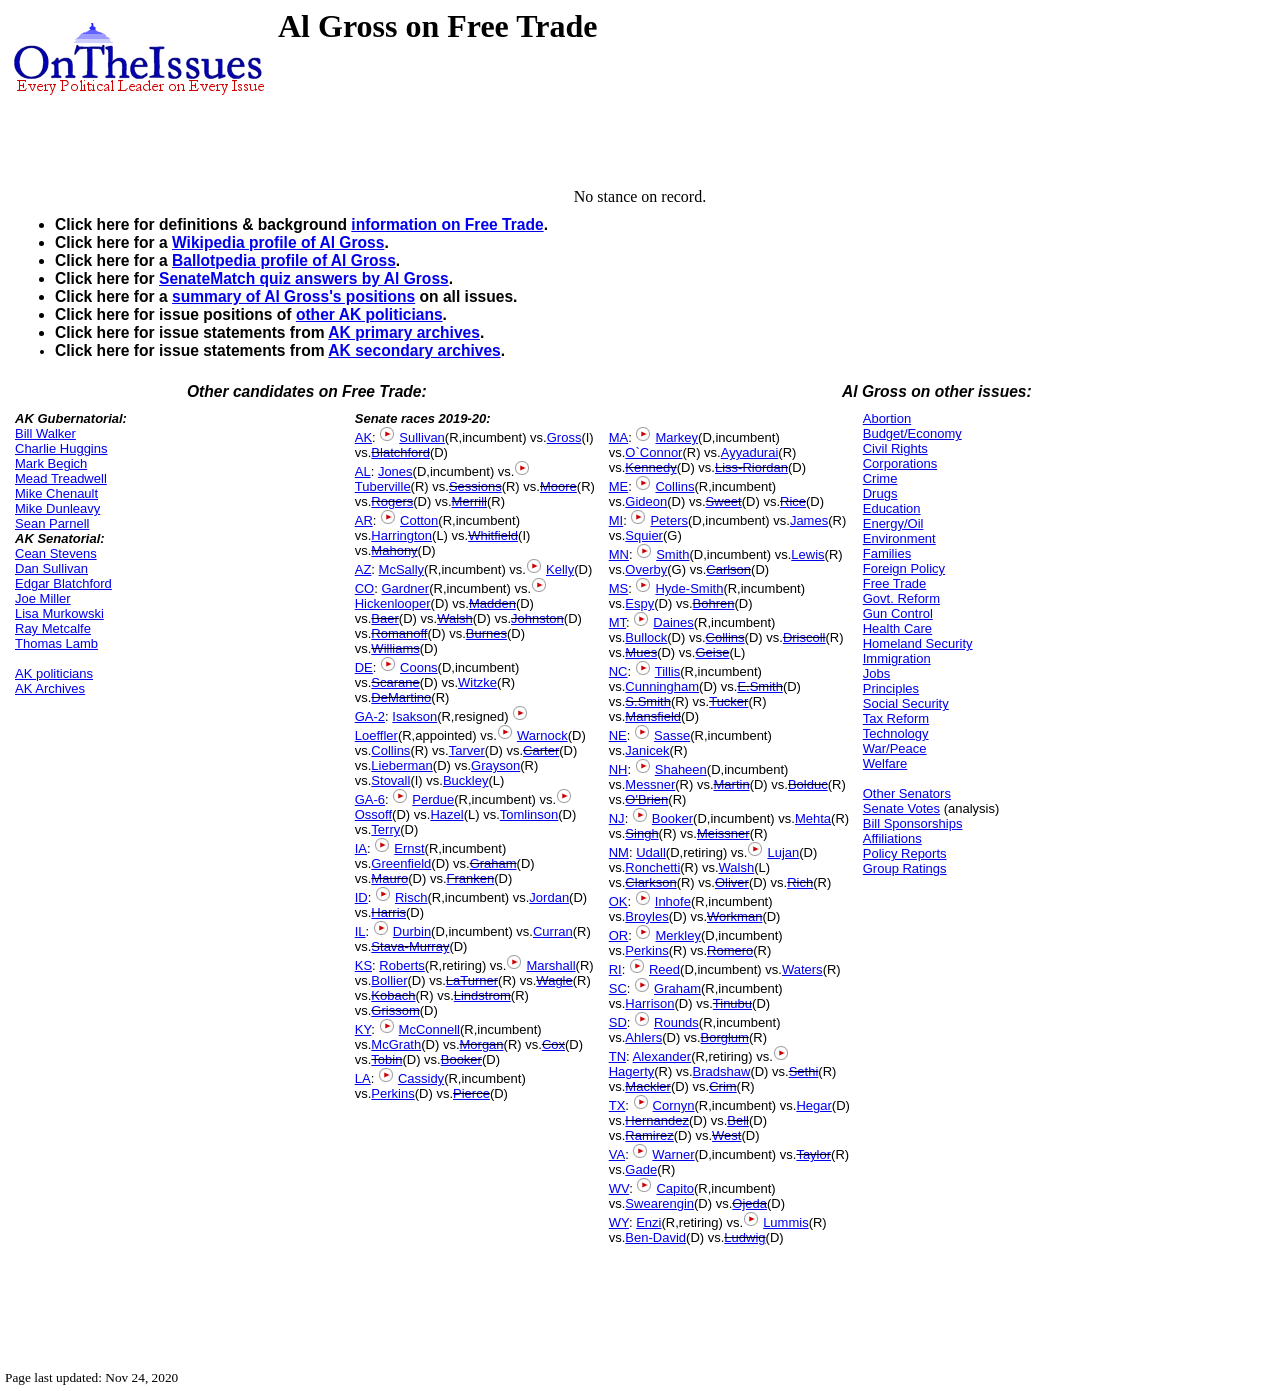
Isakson (414, 716)
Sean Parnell (52, 523)
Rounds (676, 1022)
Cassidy (421, 1078)
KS (363, 965)
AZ (363, 569)
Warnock (542, 735)
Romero (730, 950)
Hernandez (657, 1120)
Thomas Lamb (56, 643)
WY (619, 1222)
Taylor (813, 1154)
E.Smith (760, 686)
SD (618, 1022)
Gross (564, 437)
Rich (800, 882)
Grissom (395, 1010)
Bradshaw (722, 1071)
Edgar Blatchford (63, 583)
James (809, 520)
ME (619, 486)
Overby (646, 569)
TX (617, 1105)
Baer (384, 618)
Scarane (395, 682)
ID (361, 897)
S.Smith (648, 701)
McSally (402, 569)
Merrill (469, 501)
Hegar (813, 1105)
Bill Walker (45, 433)
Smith (672, 554)
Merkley (678, 935)
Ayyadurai (750, 452)
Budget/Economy (912, 433)
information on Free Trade (447, 224)
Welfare (885, 763)
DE (364, 667)
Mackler (648, 1086)
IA (361, 848)
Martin (732, 784)
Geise (712, 652)
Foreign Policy (904, 568)
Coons (419, 667)
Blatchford (400, 452)
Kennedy (650, 467)
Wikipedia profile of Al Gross (278, 242)
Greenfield (401, 863)
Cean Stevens (56, 553)
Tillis (668, 671)
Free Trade (895, 583)
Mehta (813, 818)
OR (619, 935)
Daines (673, 622)
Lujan (783, 852)
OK (618, 901)
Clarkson (650, 882)
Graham (493, 863)
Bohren (714, 603)
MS (619, 588)
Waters (802, 969)
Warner (673, 1154)
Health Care (897, 628)
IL (360, 931)
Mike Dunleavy (57, 508)
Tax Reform (896, 718)
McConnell (429, 1029)
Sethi (804, 1071)
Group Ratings (905, 868)
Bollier (389, 980)
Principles (891, 688)
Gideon (646, 501)
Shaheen (681, 769)
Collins (390, 750)
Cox (553, 1044)
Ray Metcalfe (53, 628)
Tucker (728, 701)
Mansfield (653, 716)
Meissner (723, 833)
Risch (411, 897)
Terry (385, 829)
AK (363, 437)
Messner (650, 784)
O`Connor (653, 452)
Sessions (475, 486)
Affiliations (892, 838)
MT (617, 622)
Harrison (649, 1003)
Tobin (386, 1059)
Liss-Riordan (751, 467)
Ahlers (643, 1037)
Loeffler (376, 735)
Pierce (471, 1093)
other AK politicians (369, 314)
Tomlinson (529, 814)
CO (365, 588)
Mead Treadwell (61, 478)
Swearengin (659, 1203)
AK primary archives (404, 332)
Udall (651, 852)
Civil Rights (895, 448)
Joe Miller (43, 598)
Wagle (554, 980)
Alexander (662, 1056)
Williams (395, 648)
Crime (880, 478)
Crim (722, 1086)
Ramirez (649, 1135)
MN (619, 554)
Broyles (646, 916)
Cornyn (674, 1105)
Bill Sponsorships (913, 823)
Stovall (390, 780)
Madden (492, 603)
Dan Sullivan (51, 568)
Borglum (725, 1037)
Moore (558, 486)
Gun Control (898, 613)
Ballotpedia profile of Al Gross (284, 260)
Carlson (728, 569)
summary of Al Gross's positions (293, 296)
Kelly (560, 569)
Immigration (897, 658)
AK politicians (54, 673)
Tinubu (732, 1003)
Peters (669, 520)
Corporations (900, 463)
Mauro (389, 878)
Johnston (537, 618)
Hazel (446, 814)
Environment (899, 538)
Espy (639, 603)
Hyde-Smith (689, 588)
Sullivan (422, 437)
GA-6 (370, 799)
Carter (541, 750)
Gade (641, 1169)
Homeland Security (918, 643)
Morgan (482, 1044)
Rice (793, 501)
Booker (461, 1059)
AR (364, 520)
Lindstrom (482, 995)
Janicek (647, 750)
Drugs (880, 493)
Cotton (419, 520)
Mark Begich (51, 463)
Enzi (648, 1222)
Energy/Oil (893, 523)
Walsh (455, 618)
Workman (734, 916)
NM (619, 852)
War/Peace (895, 748)
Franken (471, 878)
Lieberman (401, 765)
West (726, 1135)
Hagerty (632, 1071)
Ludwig (744, 1237)
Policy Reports (905, 853)
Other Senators (907, 793)
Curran (553, 931)
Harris (388, 912)
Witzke (477, 682)
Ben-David (655, 1237)
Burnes (486, 633)
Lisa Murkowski (59, 613)
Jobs (876, 673)
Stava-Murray (410, 946)
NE (618, 735)
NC (618, 671)
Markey (676, 437)
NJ (617, 818)
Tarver (467, 750)
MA (619, 437)
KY (363, 1029)
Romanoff (399, 633)
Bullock (646, 637)
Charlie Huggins (61, 448)
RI (615, 969)
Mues (641, 652)
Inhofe (673, 901)
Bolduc (808, 784)
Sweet (724, 501)
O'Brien (646, 799)
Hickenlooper (393, 603)
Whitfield (493, 535)
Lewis (807, 554)
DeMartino (401, 697)
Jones (395, 471)
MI (616, 520)
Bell (738, 1120)
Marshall (550, 965)
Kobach (393, 995)
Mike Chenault (56, 493)
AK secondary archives (414, 350)
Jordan (549, 897)
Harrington (401, 535)
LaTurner (472, 980)
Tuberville (383, 486)
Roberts (402, 965)
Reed (664, 969)
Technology (896, 733)
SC (618, 988)
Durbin (412, 931)
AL (363, 471)
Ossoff (373, 814)
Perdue (433, 799)
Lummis (786, 1222)
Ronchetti (652, 867)
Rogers (392, 501)
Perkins (392, 1093)
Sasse (672, 735)
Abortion (887, 418)
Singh (641, 833)
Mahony (394, 550)
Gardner (405, 588)
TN (617, 1056)
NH (618, 769)
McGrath (396, 1044)
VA (617, 1154)
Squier (644, 535)
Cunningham (662, 686)
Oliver (732, 882)
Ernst (409, 848)
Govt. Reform (901, 598)
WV (619, 1188)
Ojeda (749, 1203)
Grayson (495, 765)
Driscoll (804, 637)
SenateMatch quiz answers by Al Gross (304, 278)
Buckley (466, 780)
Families (887, 553)
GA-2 (370, 716)
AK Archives (50, 688)
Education (892, 508)
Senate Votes (901, 808)
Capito (675, 1188)
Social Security (906, 703)
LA (363, 1078)
